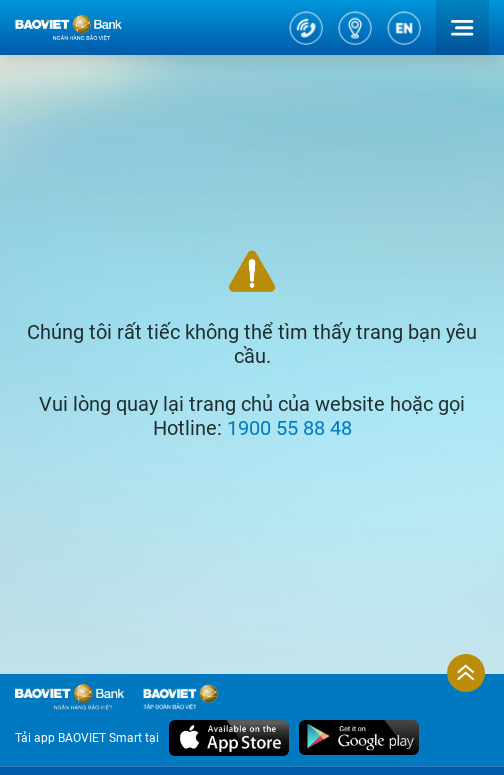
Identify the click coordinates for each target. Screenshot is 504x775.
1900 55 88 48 (289, 428)
